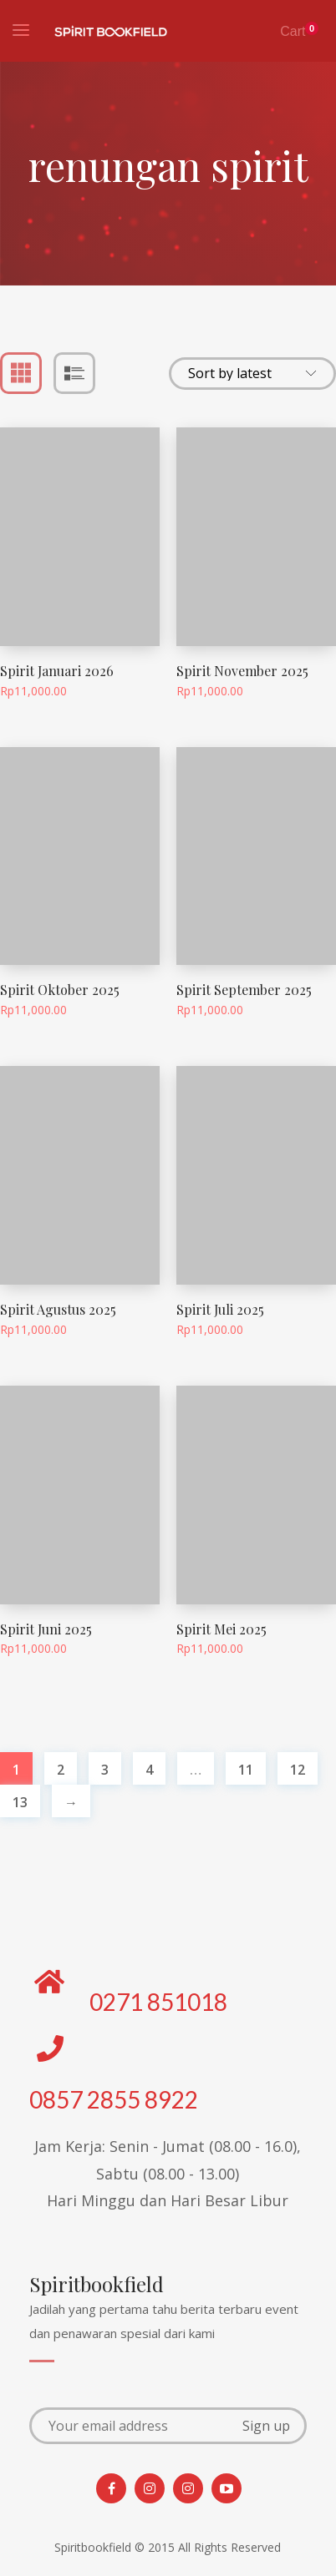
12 (297, 1769)
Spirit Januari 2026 (57, 670)
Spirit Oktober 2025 (60, 989)
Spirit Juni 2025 (46, 1629)
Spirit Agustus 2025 (58, 1309)
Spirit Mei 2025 (221, 1629)
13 (20, 1802)
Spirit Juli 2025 (220, 1309)
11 (245, 1769)
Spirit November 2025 (242, 670)
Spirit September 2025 (244, 989)
